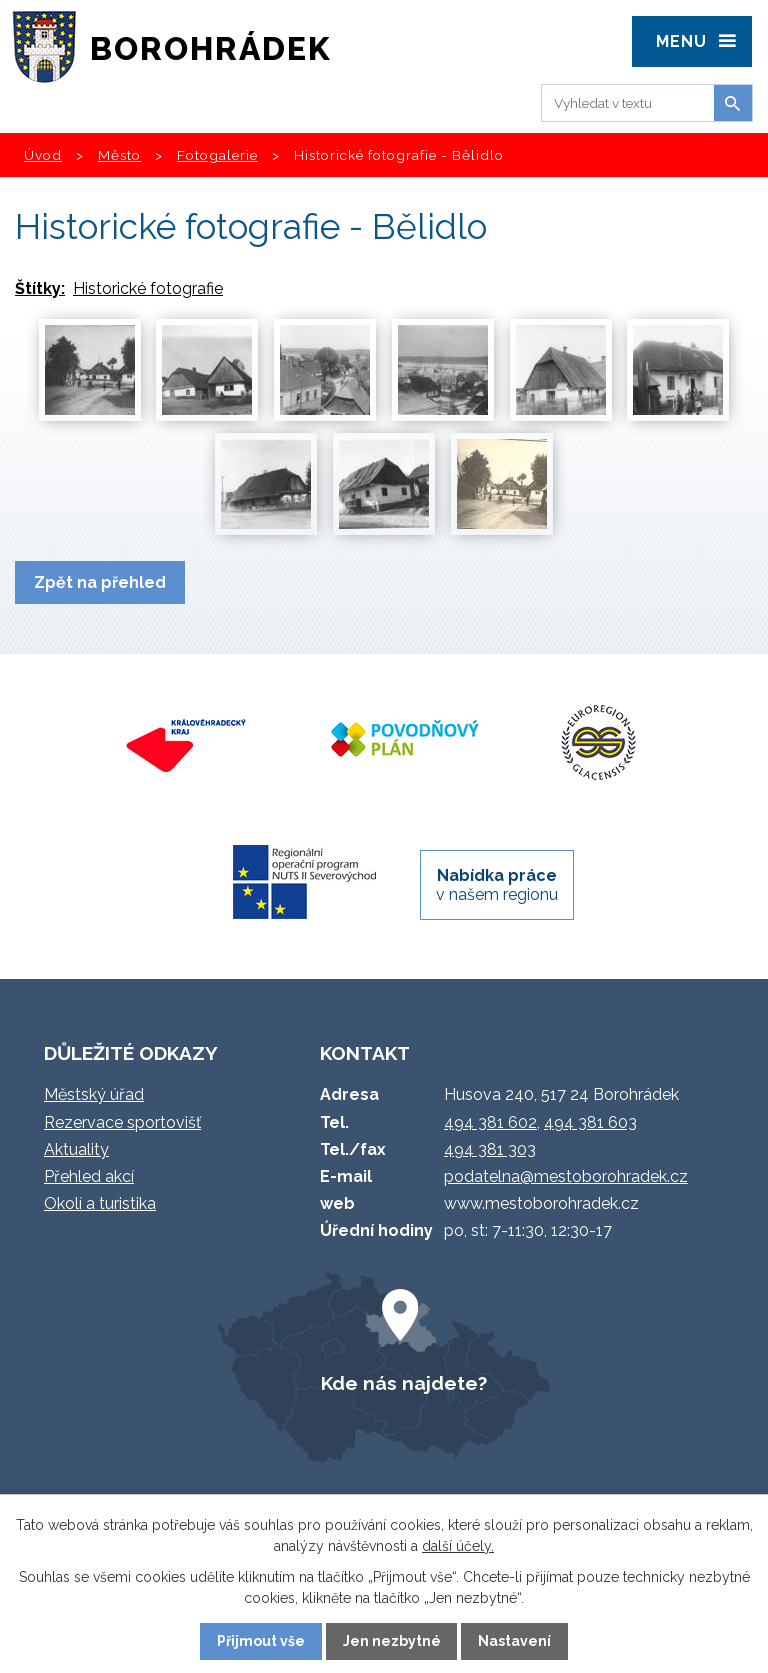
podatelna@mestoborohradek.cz (566, 1176)
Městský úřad (94, 1094)
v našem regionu (497, 885)
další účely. (458, 1546)
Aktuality (76, 1149)
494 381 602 (490, 1122)
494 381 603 (590, 1122)
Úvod (43, 155)
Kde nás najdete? (404, 1383)
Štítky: (40, 288)
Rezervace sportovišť (122, 1122)
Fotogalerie (217, 155)
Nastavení (514, 1641)
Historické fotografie (148, 288)
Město (119, 155)
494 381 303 (490, 1149)
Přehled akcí (89, 1176)
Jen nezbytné (392, 1641)
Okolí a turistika (100, 1203)
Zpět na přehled (100, 582)
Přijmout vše (261, 1641)
